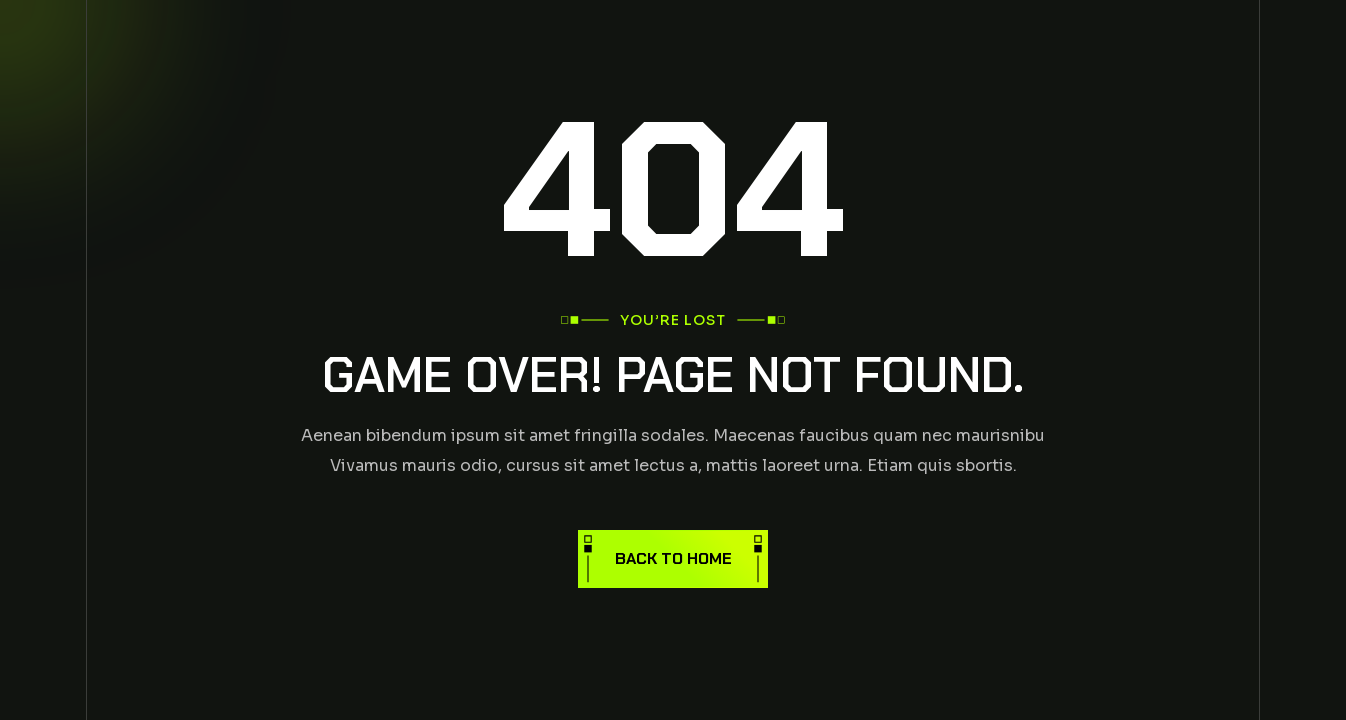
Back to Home (673, 558)
